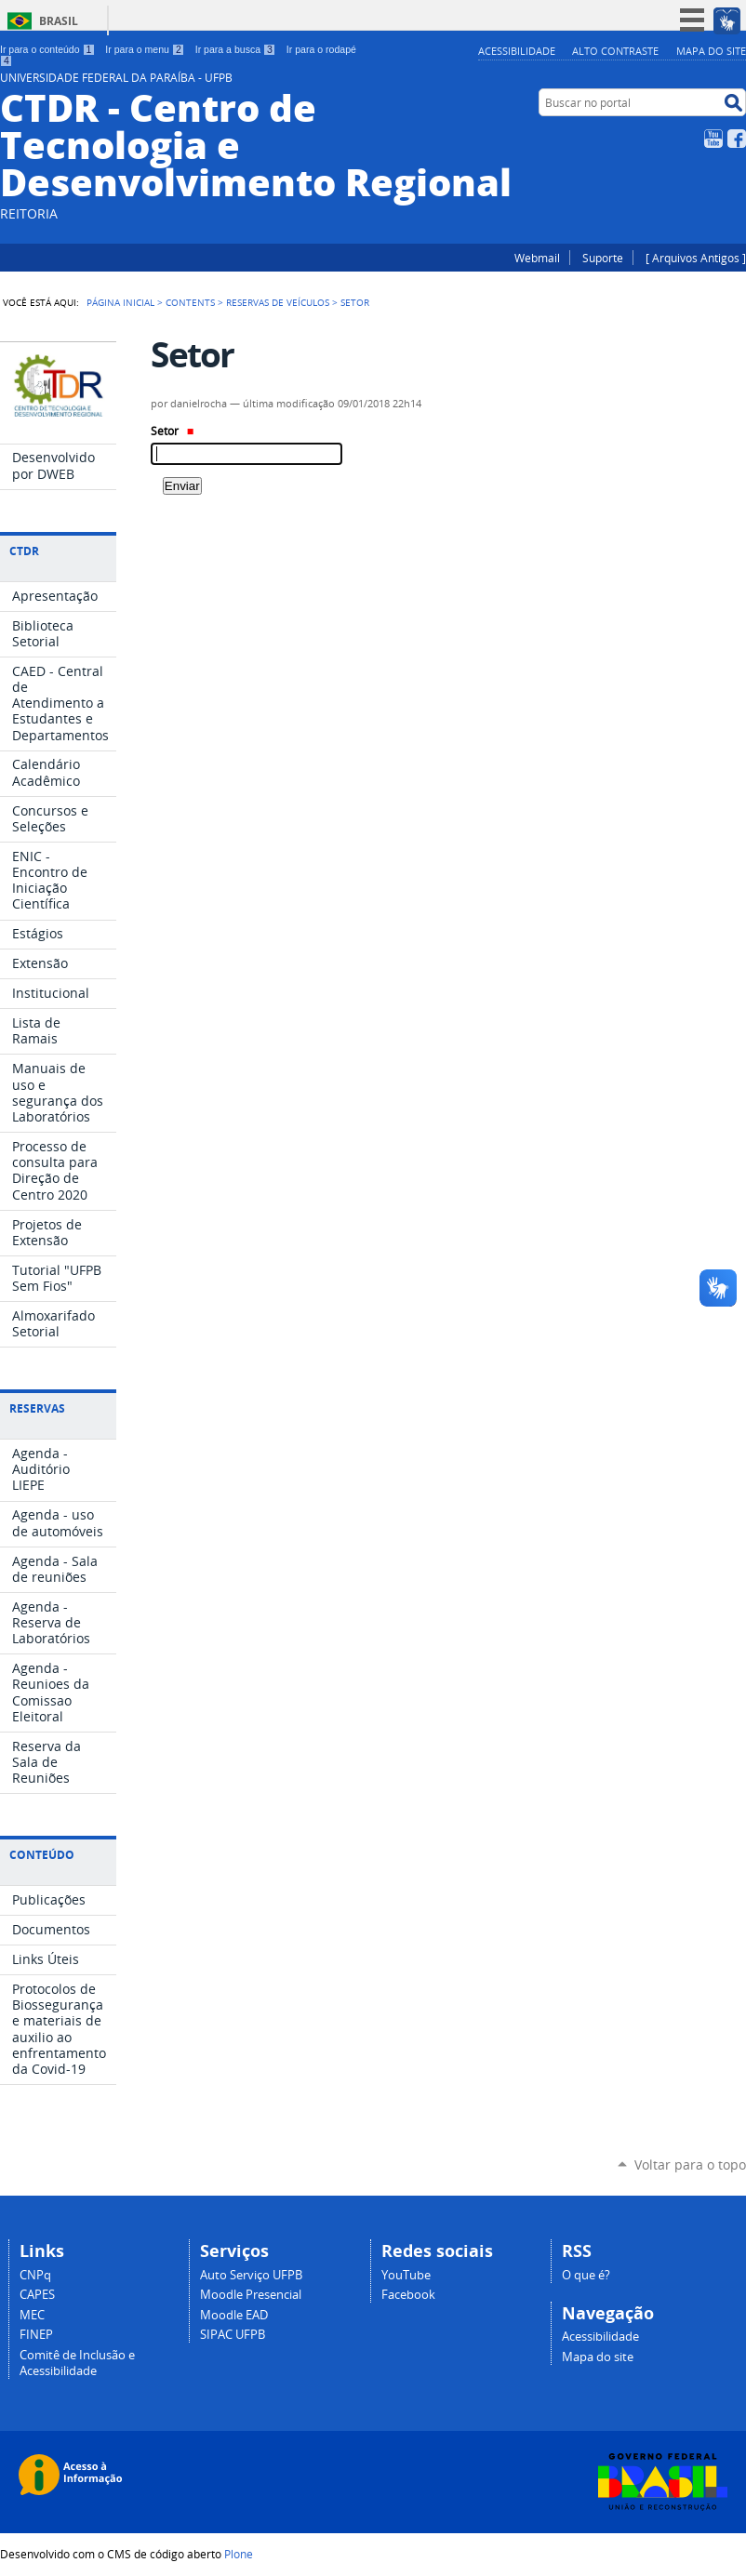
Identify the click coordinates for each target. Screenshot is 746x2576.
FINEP (36, 2335)
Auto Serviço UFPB (251, 2275)
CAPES (37, 2295)
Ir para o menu (144, 49)
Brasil (58, 21)
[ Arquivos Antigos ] (696, 257)
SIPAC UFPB (232, 2335)
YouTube (713, 138)
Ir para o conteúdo (47, 49)
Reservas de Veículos (277, 302)
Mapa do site (711, 51)
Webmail (537, 257)
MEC (32, 2315)
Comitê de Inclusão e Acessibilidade (77, 2363)
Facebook (736, 138)
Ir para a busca (235, 49)
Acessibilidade (516, 51)
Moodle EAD (234, 2315)
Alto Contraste (615, 51)
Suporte (602, 257)
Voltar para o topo (690, 2164)
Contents (190, 302)
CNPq (35, 2275)
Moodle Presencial (250, 2295)
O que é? (586, 2275)
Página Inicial (120, 302)
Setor (172, 431)
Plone (238, 2553)
